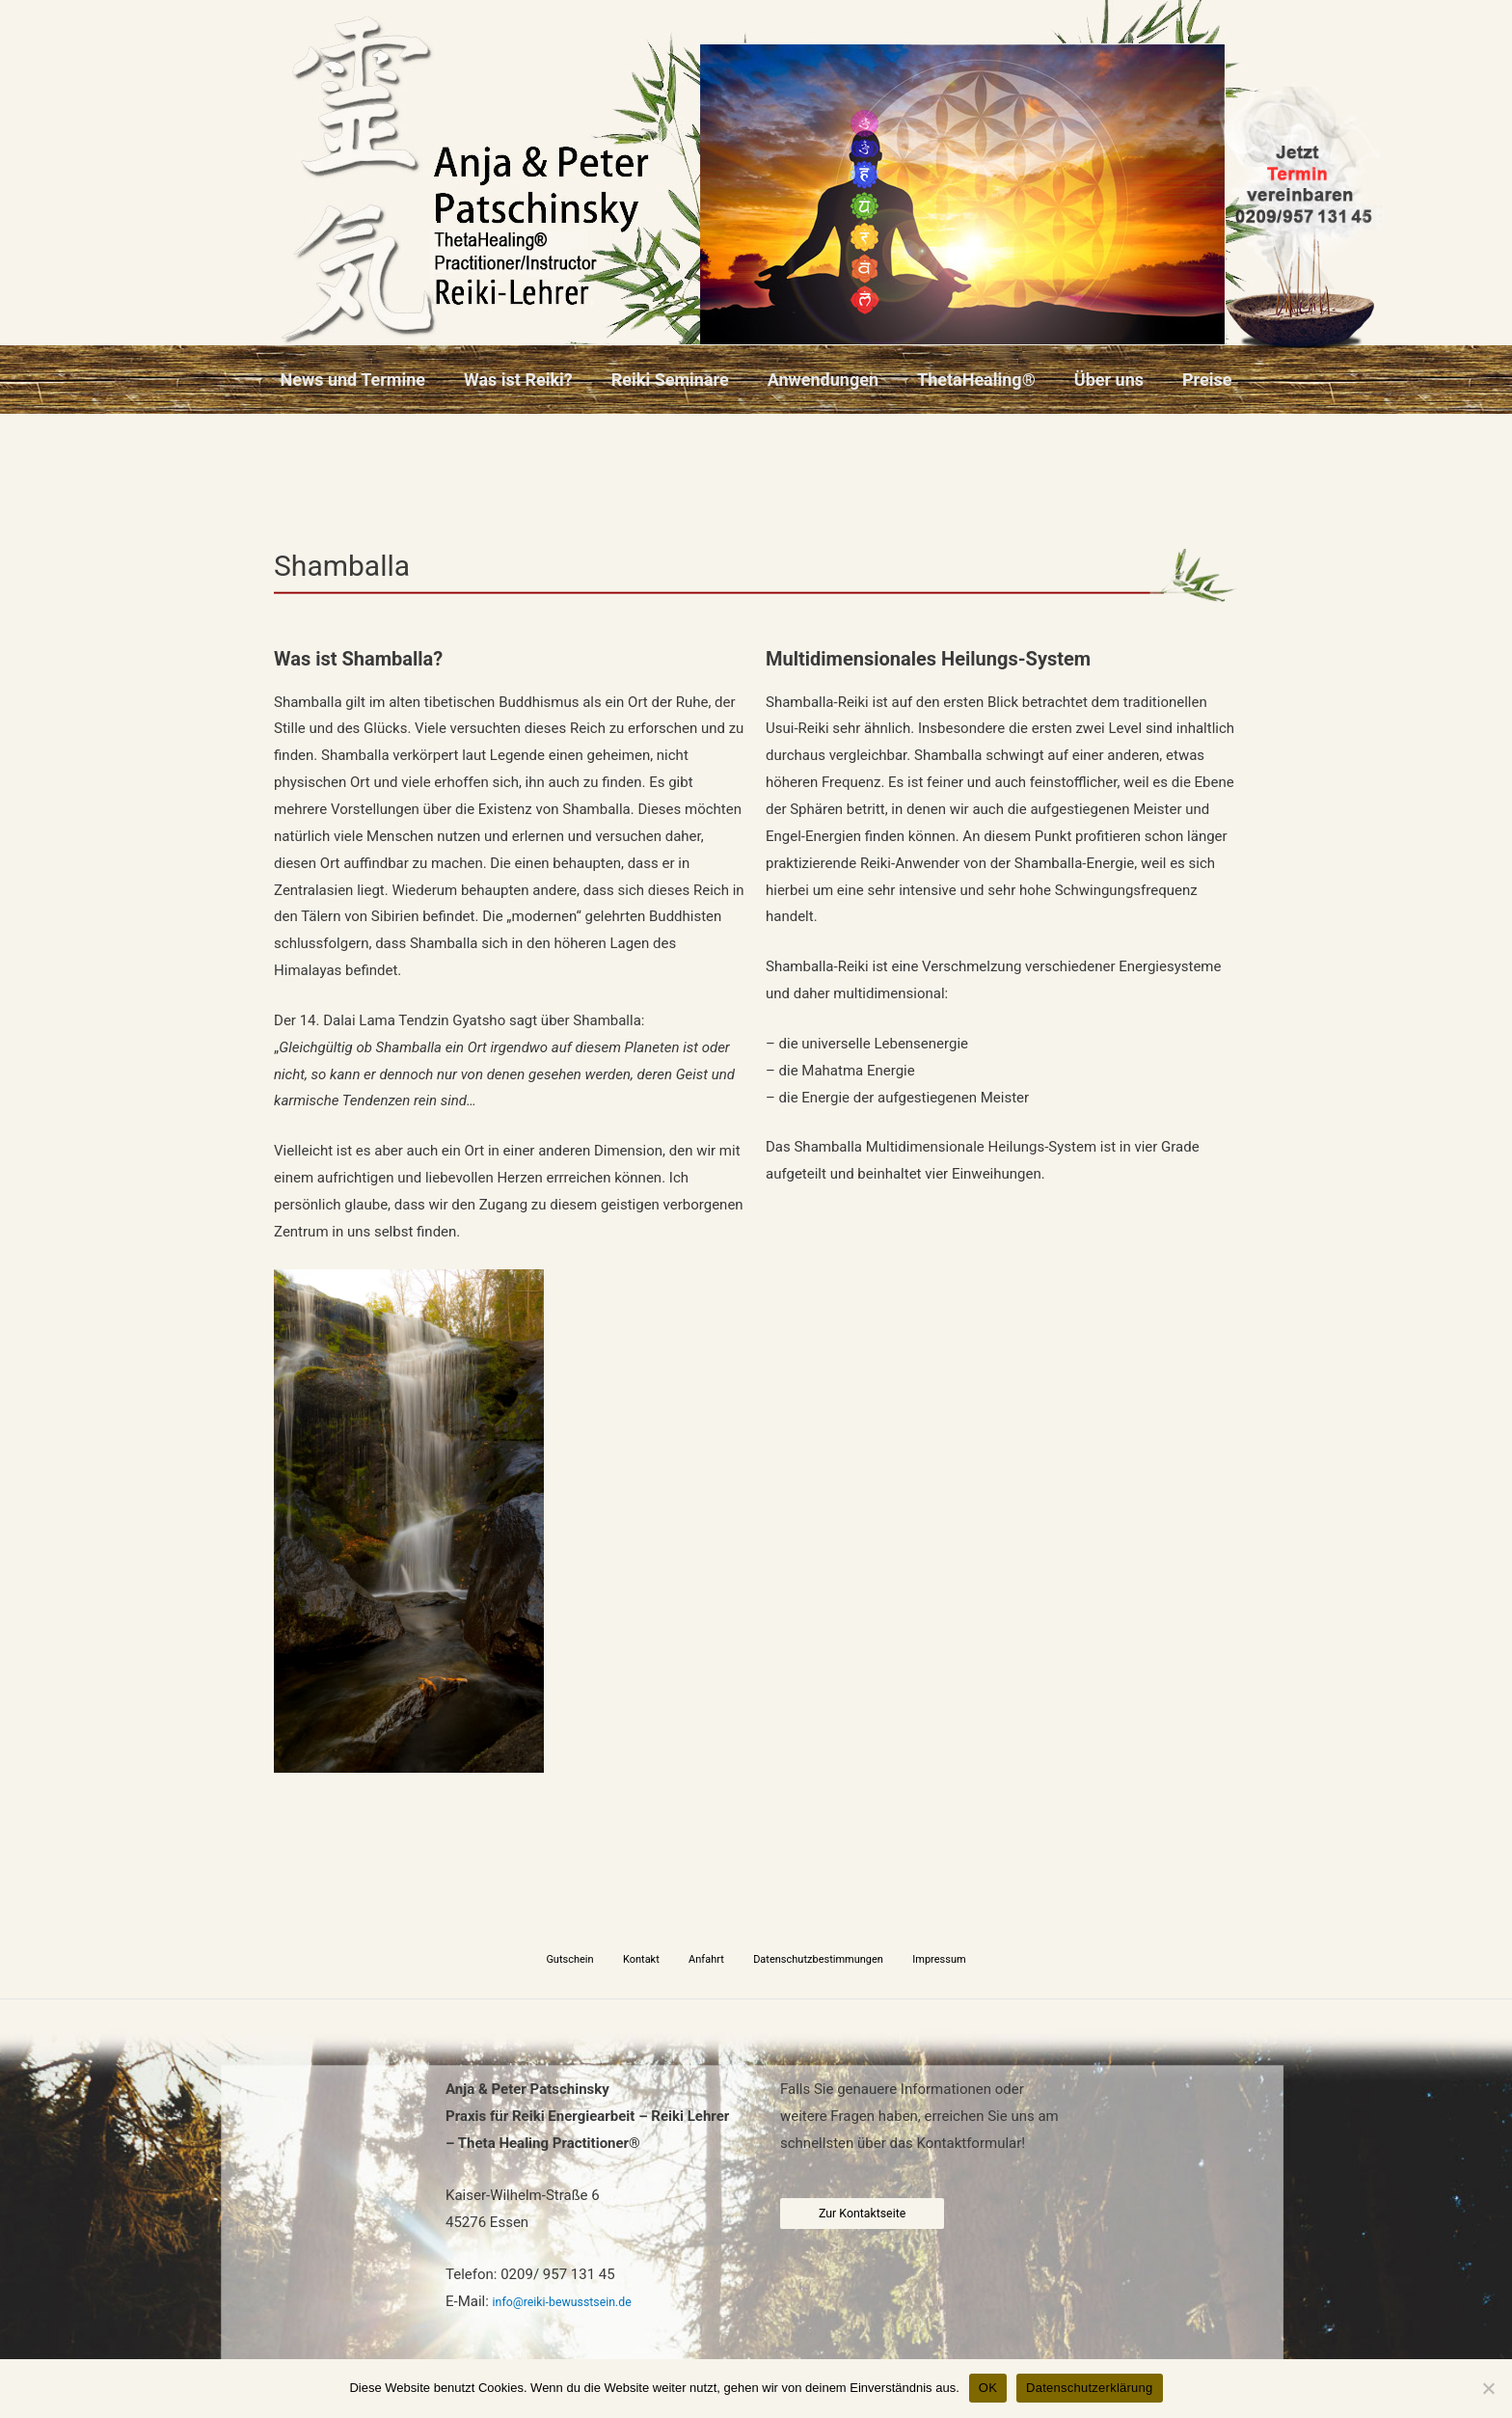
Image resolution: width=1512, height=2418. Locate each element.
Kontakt (659, 1959)
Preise (1195, 379)
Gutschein (607, 1959)
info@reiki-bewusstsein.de (577, 2301)
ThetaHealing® (972, 379)
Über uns (1101, 379)
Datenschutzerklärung (1089, 2387)
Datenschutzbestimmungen (800, 1959)
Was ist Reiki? (526, 379)
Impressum (902, 1959)
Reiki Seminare (674, 379)
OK (988, 2387)
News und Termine (365, 379)
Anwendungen (823, 379)
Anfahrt (706, 1959)
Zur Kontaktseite (872, 2214)
